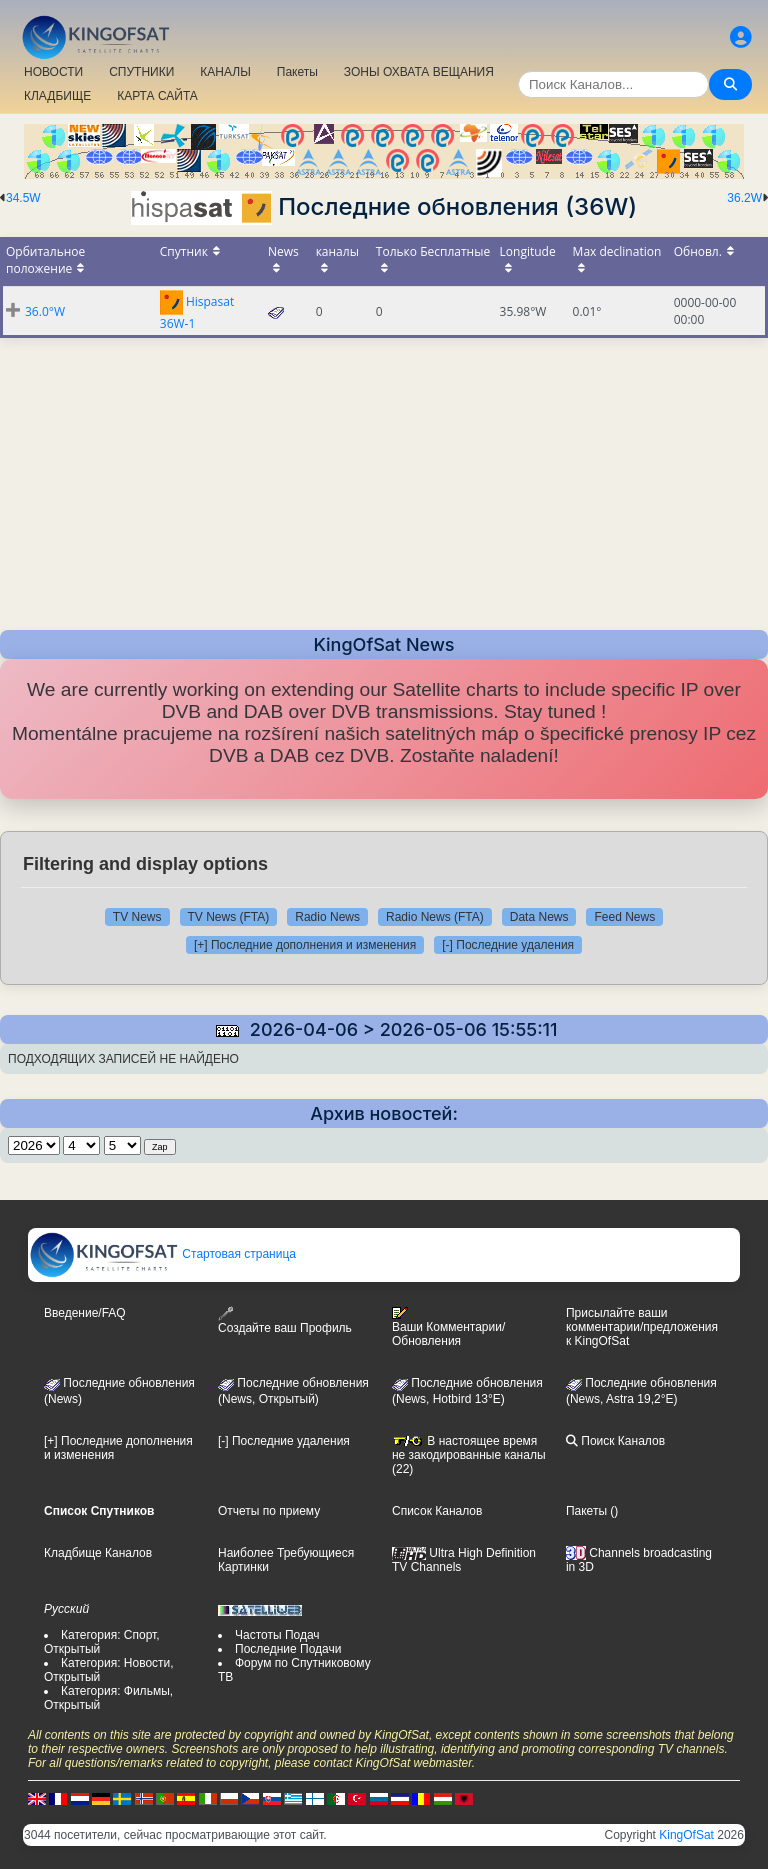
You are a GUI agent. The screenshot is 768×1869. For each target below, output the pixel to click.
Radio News (327, 917)
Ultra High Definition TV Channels (464, 1560)
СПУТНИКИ (141, 72)
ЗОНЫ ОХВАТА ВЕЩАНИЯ (419, 72)
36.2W (744, 198)
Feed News (624, 917)
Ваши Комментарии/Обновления (448, 1327)
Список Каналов (437, 1511)
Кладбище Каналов (98, 1553)
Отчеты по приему (269, 1511)
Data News (539, 917)
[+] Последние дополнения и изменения (305, 945)
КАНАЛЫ (225, 72)
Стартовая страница (162, 1254)
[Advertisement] (384, 478)
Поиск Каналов (615, 1441)
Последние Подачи (288, 1649)
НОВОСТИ (53, 72)
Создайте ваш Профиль (285, 1320)
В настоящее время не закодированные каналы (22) (469, 1455)
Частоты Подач (277, 1635)
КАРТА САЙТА (157, 96)
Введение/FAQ (85, 1313)
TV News (137, 917)
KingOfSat (686, 1835)
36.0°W (45, 311)
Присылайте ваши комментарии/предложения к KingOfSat (642, 1327)
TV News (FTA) (229, 917)
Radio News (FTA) (435, 917)
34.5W (23, 198)
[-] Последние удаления (508, 945)
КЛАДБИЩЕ (57, 96)
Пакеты (297, 72)
